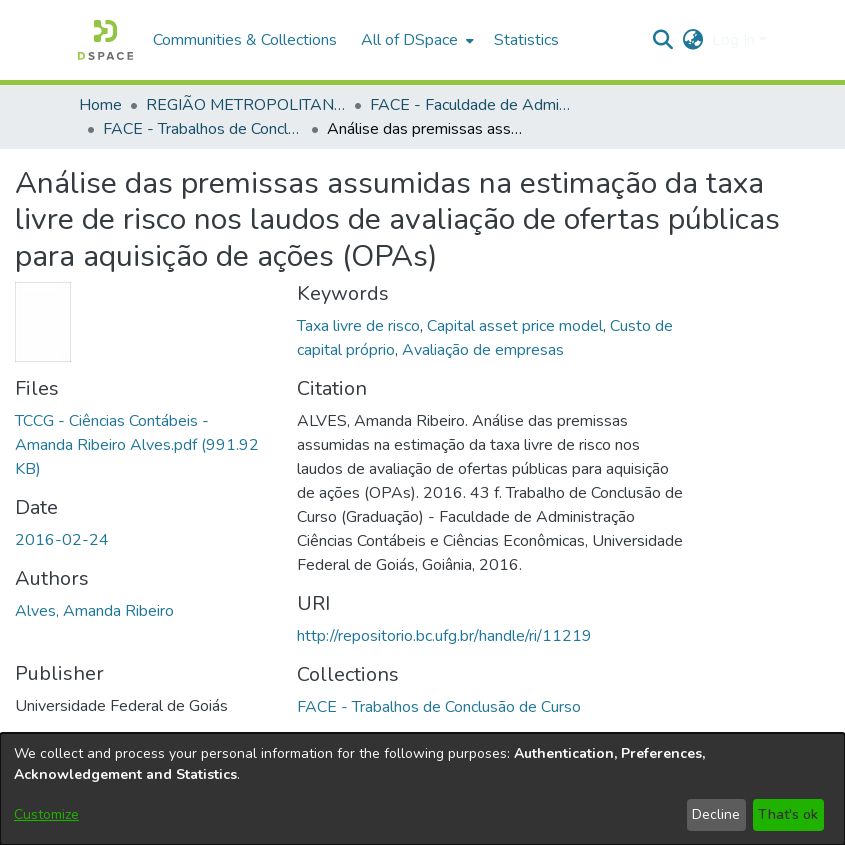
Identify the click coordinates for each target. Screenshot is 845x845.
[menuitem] (415, 40)
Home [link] (100, 105)
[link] (137, 445)
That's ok (788, 814)
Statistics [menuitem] (526, 40)
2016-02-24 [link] (62, 540)
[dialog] (422, 789)
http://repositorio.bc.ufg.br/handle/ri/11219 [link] (444, 636)
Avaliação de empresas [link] (483, 350)
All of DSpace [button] (409, 40)
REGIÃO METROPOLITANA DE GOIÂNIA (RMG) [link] (246, 105)
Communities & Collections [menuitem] (245, 40)
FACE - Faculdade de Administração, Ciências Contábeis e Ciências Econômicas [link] (470, 105)
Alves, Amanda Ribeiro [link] (94, 611)
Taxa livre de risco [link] (358, 326)
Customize (46, 814)
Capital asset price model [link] (515, 326)
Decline (716, 814)
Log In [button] (735, 40)
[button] (105, 40)
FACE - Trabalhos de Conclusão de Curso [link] (203, 129)
